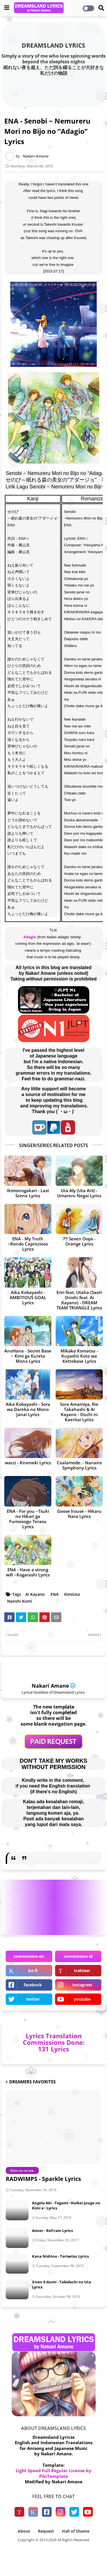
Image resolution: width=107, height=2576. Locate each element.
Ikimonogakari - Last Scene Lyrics (28, 1193)
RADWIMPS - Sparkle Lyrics (43, 2179)
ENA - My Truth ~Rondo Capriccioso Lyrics (28, 1243)
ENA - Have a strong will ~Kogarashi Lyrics (28, 1572)
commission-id (78, 1956)
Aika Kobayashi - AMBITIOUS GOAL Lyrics (28, 1297)
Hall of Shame (75, 2531)
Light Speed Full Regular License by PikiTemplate (53, 2473)
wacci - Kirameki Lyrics (28, 1462)
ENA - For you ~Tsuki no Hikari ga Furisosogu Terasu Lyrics (28, 1519)
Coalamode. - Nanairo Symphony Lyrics (79, 1465)
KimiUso (72, 1594)
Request (46, 2531)
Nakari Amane (50, 1685)
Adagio (29, 936)
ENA (54, 1594)
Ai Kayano (35, 1594)
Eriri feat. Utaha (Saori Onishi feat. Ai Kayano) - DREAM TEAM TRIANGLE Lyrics (79, 1300)
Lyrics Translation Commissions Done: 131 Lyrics (53, 2042)
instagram (82, 1984)
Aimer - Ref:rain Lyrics (52, 2230)
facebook (33, 1984)
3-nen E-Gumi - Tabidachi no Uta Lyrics (61, 2284)
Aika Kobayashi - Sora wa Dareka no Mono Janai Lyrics (28, 1409)
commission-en (29, 1956)
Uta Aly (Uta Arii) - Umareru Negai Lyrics (79, 1193)
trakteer (82, 1970)
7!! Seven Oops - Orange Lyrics (79, 1241)
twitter (33, 1999)
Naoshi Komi (19, 1601)
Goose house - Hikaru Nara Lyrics (79, 1514)
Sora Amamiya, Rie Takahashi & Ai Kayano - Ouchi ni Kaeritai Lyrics (79, 1412)
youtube (82, 1999)
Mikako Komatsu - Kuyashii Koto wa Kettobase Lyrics (79, 1356)
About (24, 2531)
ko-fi (33, 1970)
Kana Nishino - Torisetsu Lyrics (60, 2256)
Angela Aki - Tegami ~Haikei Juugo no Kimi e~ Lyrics (66, 2205)
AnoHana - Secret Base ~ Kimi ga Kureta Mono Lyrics (27, 1356)
